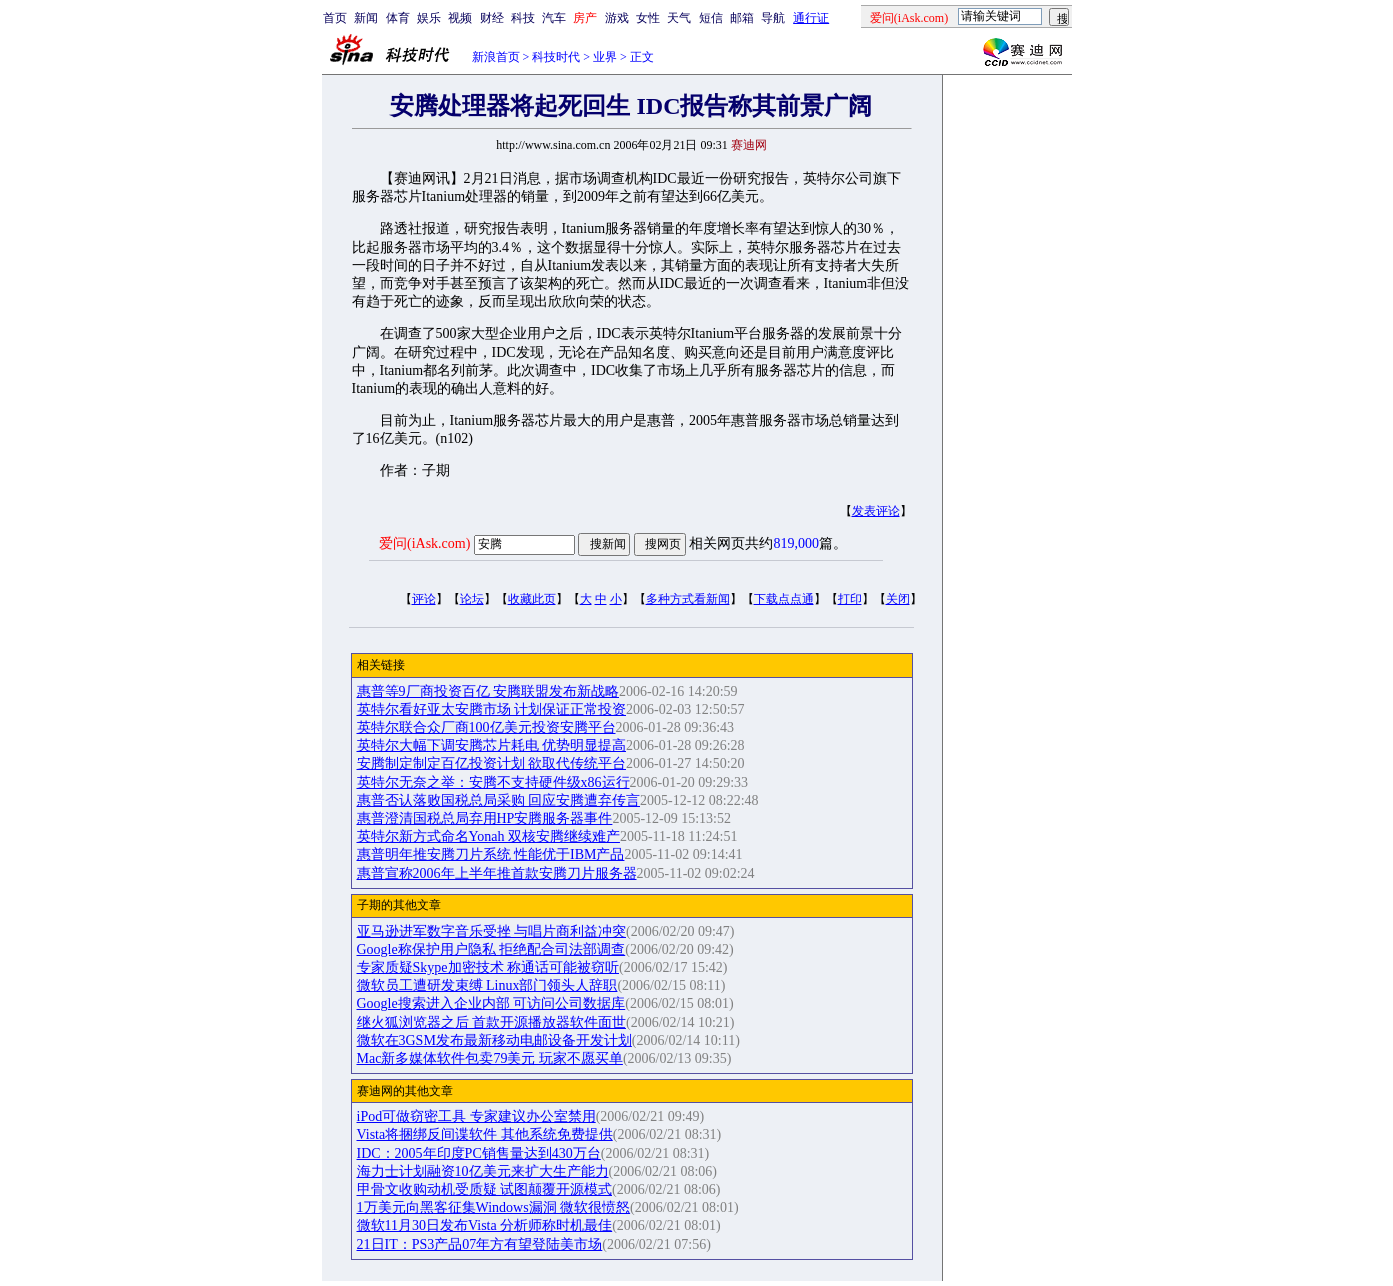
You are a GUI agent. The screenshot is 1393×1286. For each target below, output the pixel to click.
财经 (492, 18)
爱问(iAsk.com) (424, 543)
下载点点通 (784, 599)
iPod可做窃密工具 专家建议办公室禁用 (476, 1116)
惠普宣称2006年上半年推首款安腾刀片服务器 (497, 873)
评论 (424, 599)
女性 (648, 18)
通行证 (811, 18)
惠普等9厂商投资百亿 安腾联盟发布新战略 (488, 691)
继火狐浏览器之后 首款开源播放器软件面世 (492, 1022)
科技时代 (556, 57)
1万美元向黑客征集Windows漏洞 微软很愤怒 (494, 1207)
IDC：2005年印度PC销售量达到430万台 (479, 1153)
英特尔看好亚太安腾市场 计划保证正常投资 (492, 709)
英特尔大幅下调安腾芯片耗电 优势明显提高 (492, 745)
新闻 (366, 18)
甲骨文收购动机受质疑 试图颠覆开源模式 (485, 1189)
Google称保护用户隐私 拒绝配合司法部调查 (491, 949)
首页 (335, 18)
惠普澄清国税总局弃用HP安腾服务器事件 (485, 818)
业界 (605, 57)
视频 (460, 18)
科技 (523, 18)
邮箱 (742, 18)
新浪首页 (496, 57)
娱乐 (429, 18)
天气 (679, 18)
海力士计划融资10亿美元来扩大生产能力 (483, 1171)
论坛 (472, 599)
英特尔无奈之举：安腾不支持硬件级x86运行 (493, 782)
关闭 (898, 599)
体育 (398, 18)
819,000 (796, 543)
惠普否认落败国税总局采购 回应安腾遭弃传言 (499, 800)
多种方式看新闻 (688, 599)
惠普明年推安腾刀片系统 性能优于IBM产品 (491, 854)
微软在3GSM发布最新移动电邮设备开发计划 (494, 1040)
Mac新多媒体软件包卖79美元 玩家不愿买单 (490, 1058)
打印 (850, 599)
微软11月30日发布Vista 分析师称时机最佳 (485, 1225)
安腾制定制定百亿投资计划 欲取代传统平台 (492, 763)
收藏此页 (532, 599)
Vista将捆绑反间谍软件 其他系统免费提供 (485, 1134)
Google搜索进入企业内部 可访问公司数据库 (491, 1003)
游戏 (617, 18)
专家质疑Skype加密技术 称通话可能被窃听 (488, 967)
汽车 (554, 18)
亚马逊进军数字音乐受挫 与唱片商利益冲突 (492, 931)
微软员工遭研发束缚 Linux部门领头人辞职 (487, 985)
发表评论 (876, 511)
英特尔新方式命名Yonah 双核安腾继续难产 (488, 836)
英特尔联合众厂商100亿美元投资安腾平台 (486, 727)
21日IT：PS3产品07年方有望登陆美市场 (480, 1244)
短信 (711, 18)
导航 (773, 18)
